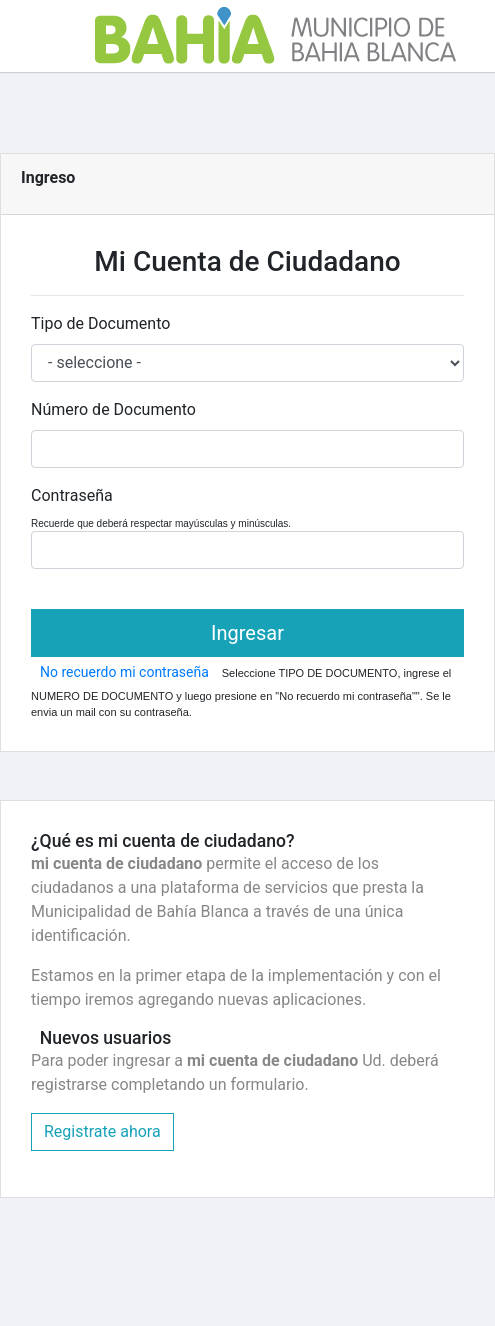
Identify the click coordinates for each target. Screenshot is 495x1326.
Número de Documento (113, 409)
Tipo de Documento (100, 323)
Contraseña (72, 495)
